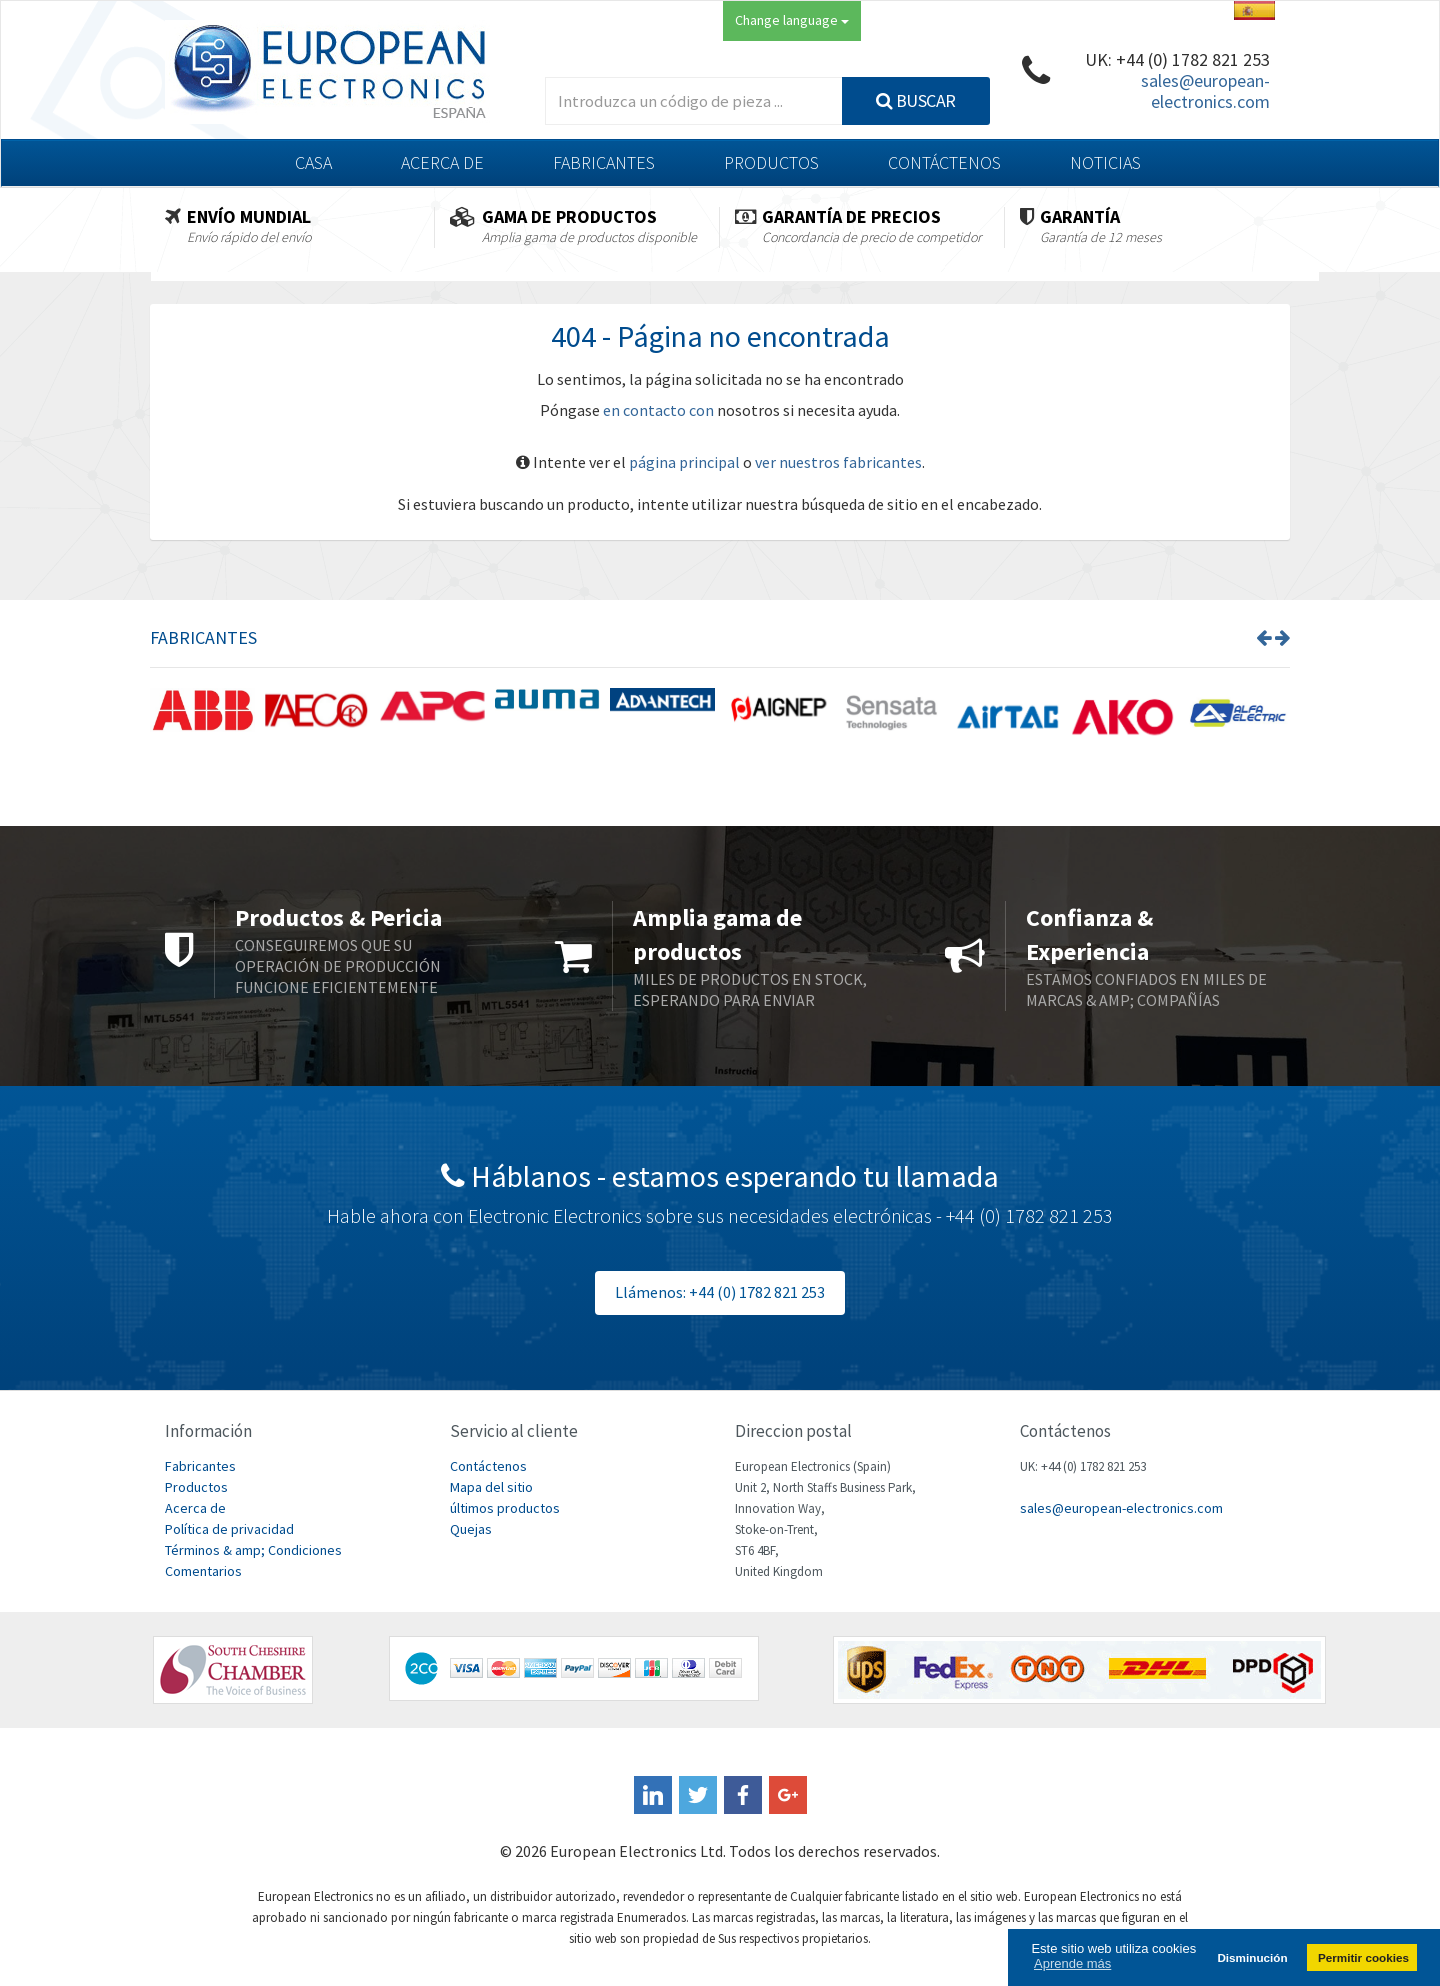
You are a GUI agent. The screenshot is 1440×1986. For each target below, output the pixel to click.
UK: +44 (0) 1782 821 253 (1177, 59)
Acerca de (442, 162)
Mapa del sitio (491, 1487)
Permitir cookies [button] (1363, 1957)
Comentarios (203, 1571)
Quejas (471, 1529)
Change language (792, 20)
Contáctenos (944, 162)
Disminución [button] (1252, 1957)
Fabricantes (604, 162)
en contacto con (658, 410)
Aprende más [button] (1072, 1963)
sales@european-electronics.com (1205, 91)
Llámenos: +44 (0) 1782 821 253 (720, 1292)
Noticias (1105, 162)
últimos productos (505, 1508)
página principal (684, 462)
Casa (313, 162)
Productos (771, 162)
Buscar (916, 100)
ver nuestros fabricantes (838, 462)
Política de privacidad (229, 1529)
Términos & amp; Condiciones (253, 1550)
